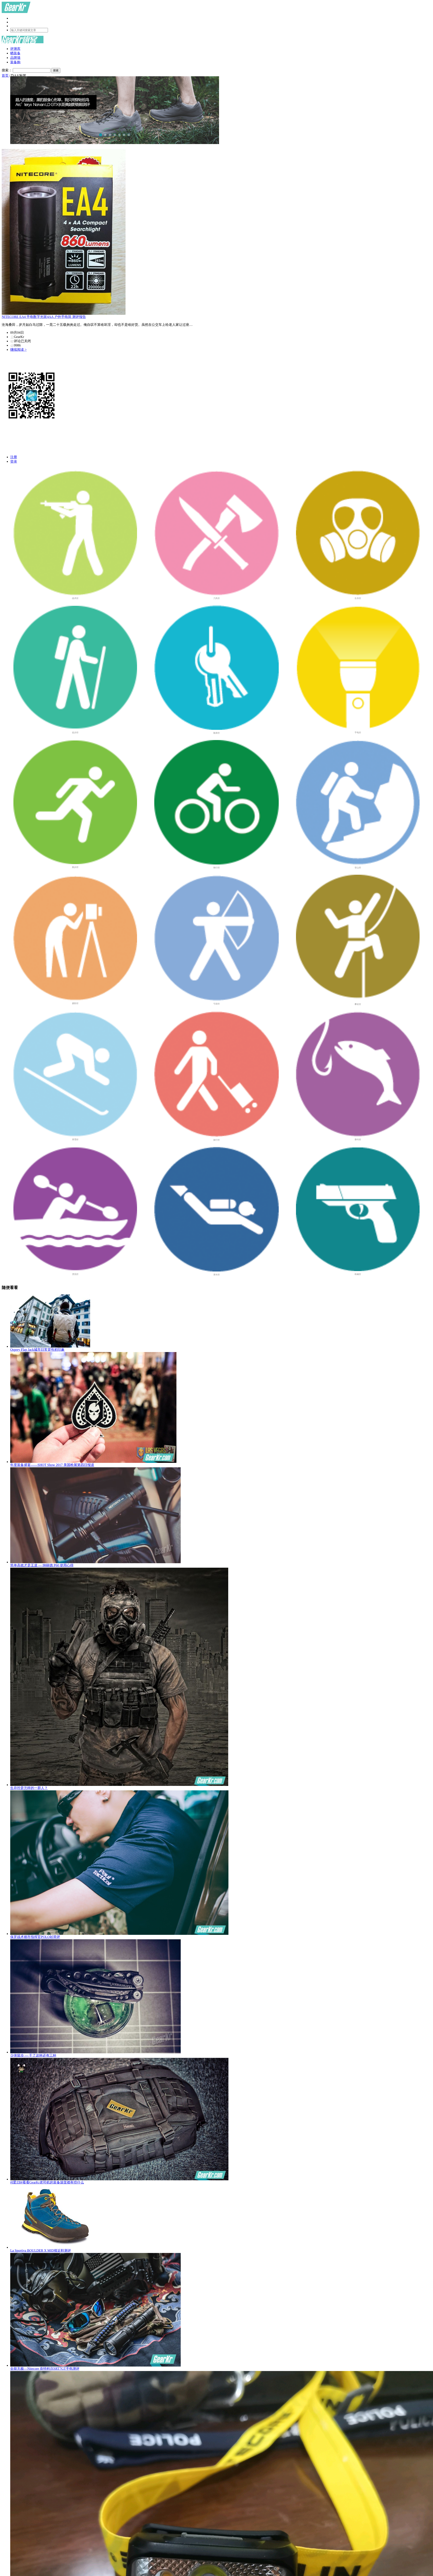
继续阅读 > (18, 349)
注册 (13, 457)
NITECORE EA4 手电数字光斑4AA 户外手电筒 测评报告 (44, 317)
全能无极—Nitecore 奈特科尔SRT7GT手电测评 (220, 2311)
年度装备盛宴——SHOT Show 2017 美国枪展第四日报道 (220, 1409)
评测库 (15, 49)
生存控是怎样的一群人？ (220, 1679)
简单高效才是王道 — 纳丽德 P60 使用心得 (220, 1517)
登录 (13, 461)
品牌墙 (15, 57)
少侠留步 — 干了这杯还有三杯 (220, 1998)
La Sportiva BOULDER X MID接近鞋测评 (220, 2218)
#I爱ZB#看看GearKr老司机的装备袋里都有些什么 (220, 2121)
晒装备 (15, 53)
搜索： (7, 70)
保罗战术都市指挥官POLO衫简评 (220, 1864)
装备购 (15, 62)
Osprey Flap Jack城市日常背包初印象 (220, 1322)
